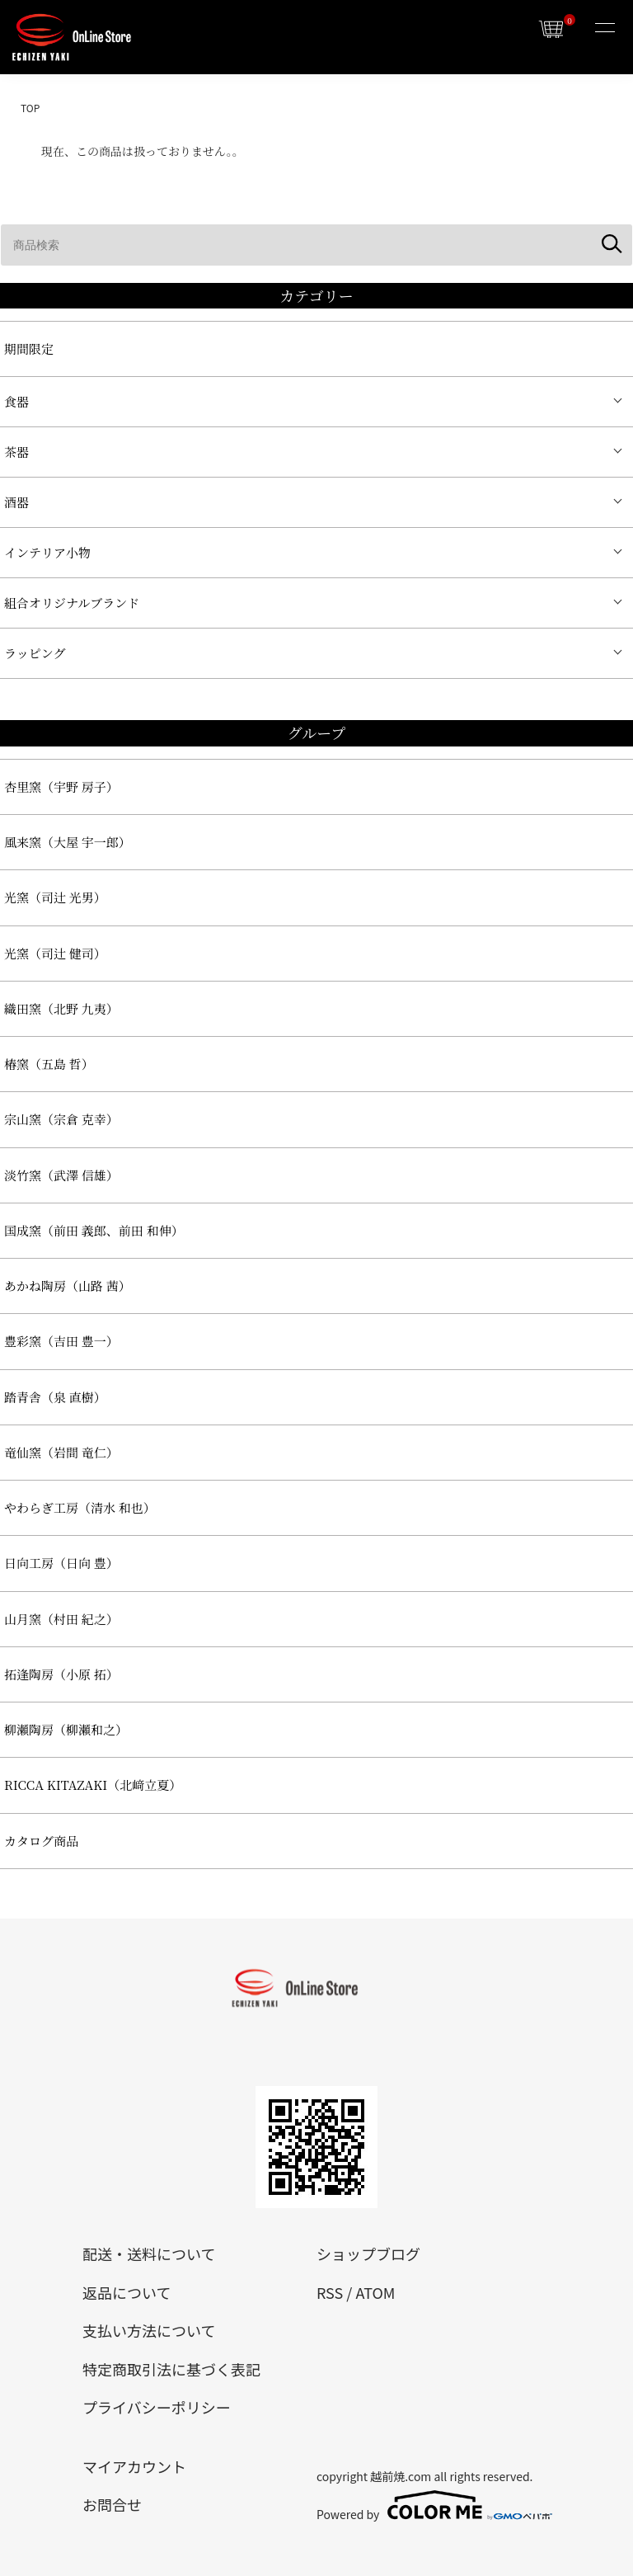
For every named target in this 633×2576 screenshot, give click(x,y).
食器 (16, 401)
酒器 (16, 502)
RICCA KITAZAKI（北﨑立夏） (92, 1784)
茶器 (16, 451)
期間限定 (29, 348)
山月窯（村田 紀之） (61, 1618)
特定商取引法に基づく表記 (171, 2369)
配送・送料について (148, 2253)
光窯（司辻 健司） (55, 953)
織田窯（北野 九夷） (61, 1008)
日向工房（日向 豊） (61, 1562)
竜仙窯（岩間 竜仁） (61, 1452)
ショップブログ (368, 2253)
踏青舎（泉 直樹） (55, 1397)
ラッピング (34, 653)
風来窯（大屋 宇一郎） (67, 841)
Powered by (433, 2505)
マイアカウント (134, 2466)
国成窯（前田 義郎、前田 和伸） (94, 1230)
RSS (329, 2292)
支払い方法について (148, 2330)
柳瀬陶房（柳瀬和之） (66, 1729)
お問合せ (112, 2504)
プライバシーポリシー (156, 2407)
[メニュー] (604, 29)
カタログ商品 (41, 1840)
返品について (126, 2292)
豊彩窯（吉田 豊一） (61, 1340)
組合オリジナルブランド (71, 602)
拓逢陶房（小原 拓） (61, 1674)
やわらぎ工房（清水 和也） (80, 1507)
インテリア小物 (47, 552)
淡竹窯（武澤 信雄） (61, 1175)
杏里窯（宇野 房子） (61, 786)
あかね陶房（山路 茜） (67, 1285)
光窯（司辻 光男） (55, 897)
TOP (30, 108)
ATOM (375, 2292)
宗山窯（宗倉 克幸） (61, 1119)
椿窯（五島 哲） (49, 1063)
